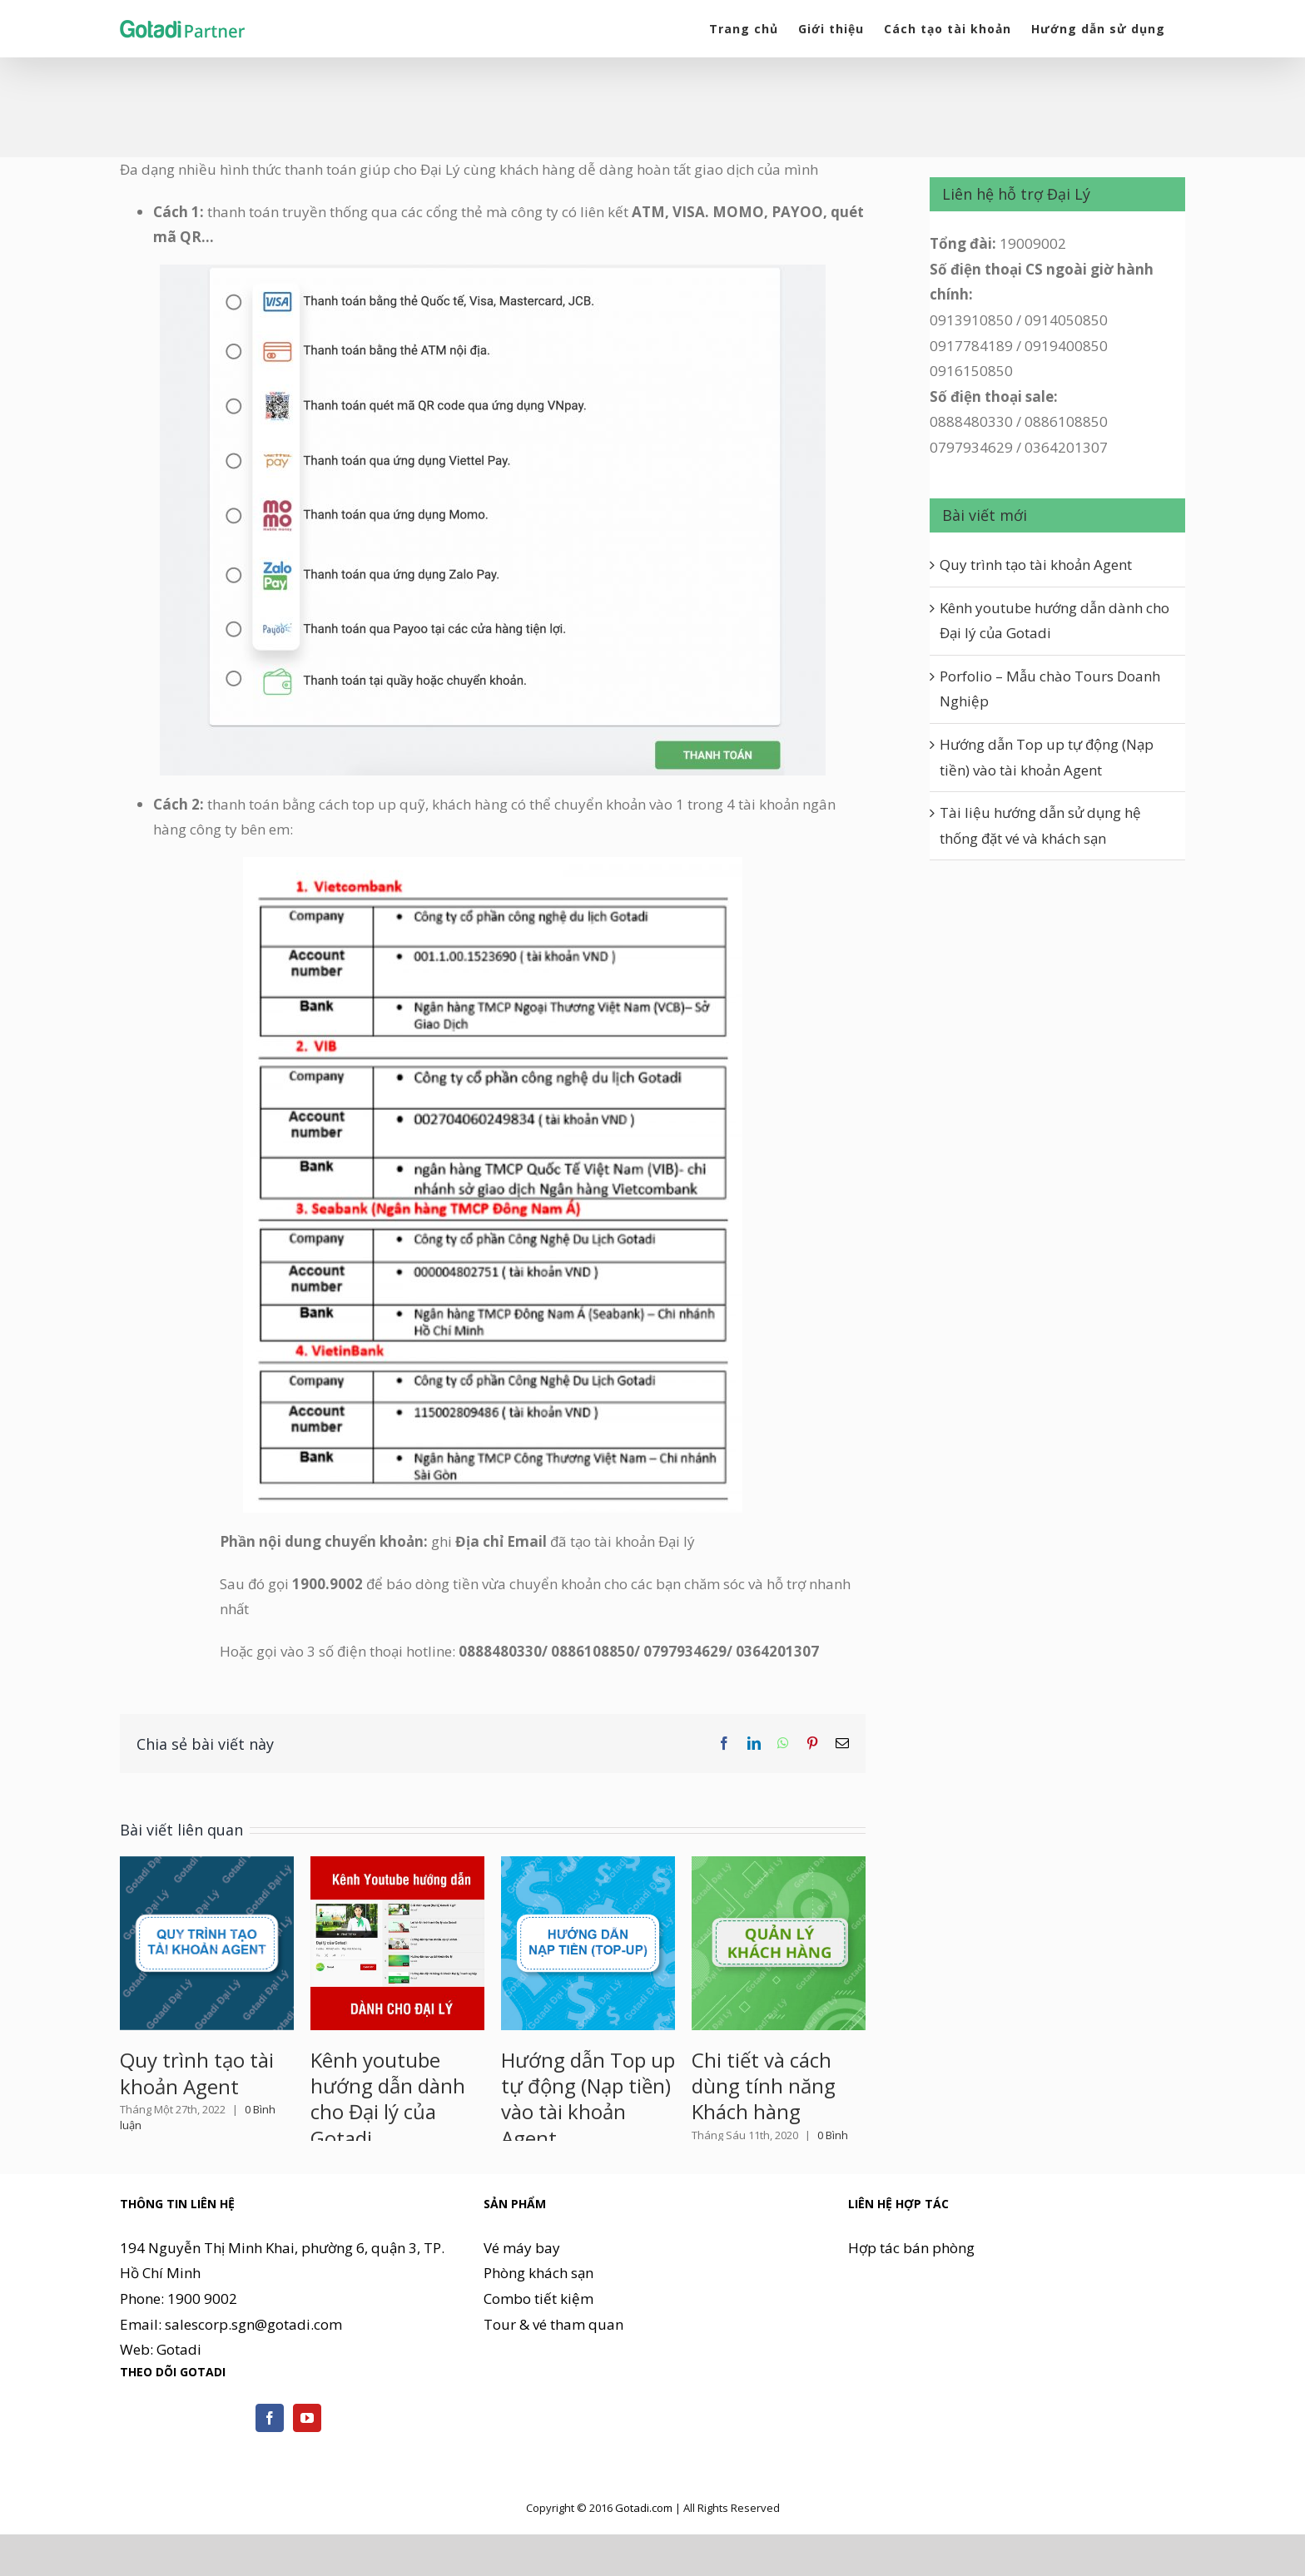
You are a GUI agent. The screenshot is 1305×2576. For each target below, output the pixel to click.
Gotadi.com (643, 2559)
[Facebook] (270, 2469)
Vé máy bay (522, 2299)
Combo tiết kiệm (538, 2350)
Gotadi (178, 2400)
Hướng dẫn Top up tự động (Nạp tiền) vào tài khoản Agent (588, 2099)
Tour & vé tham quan (553, 2375)
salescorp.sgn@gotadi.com (253, 2375)
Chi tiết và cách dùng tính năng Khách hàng (764, 2085)
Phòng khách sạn (538, 2324)
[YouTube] (307, 2469)
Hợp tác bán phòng (911, 2299)
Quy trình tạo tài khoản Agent (197, 2072)
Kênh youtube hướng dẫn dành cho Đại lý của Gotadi (387, 2099)
